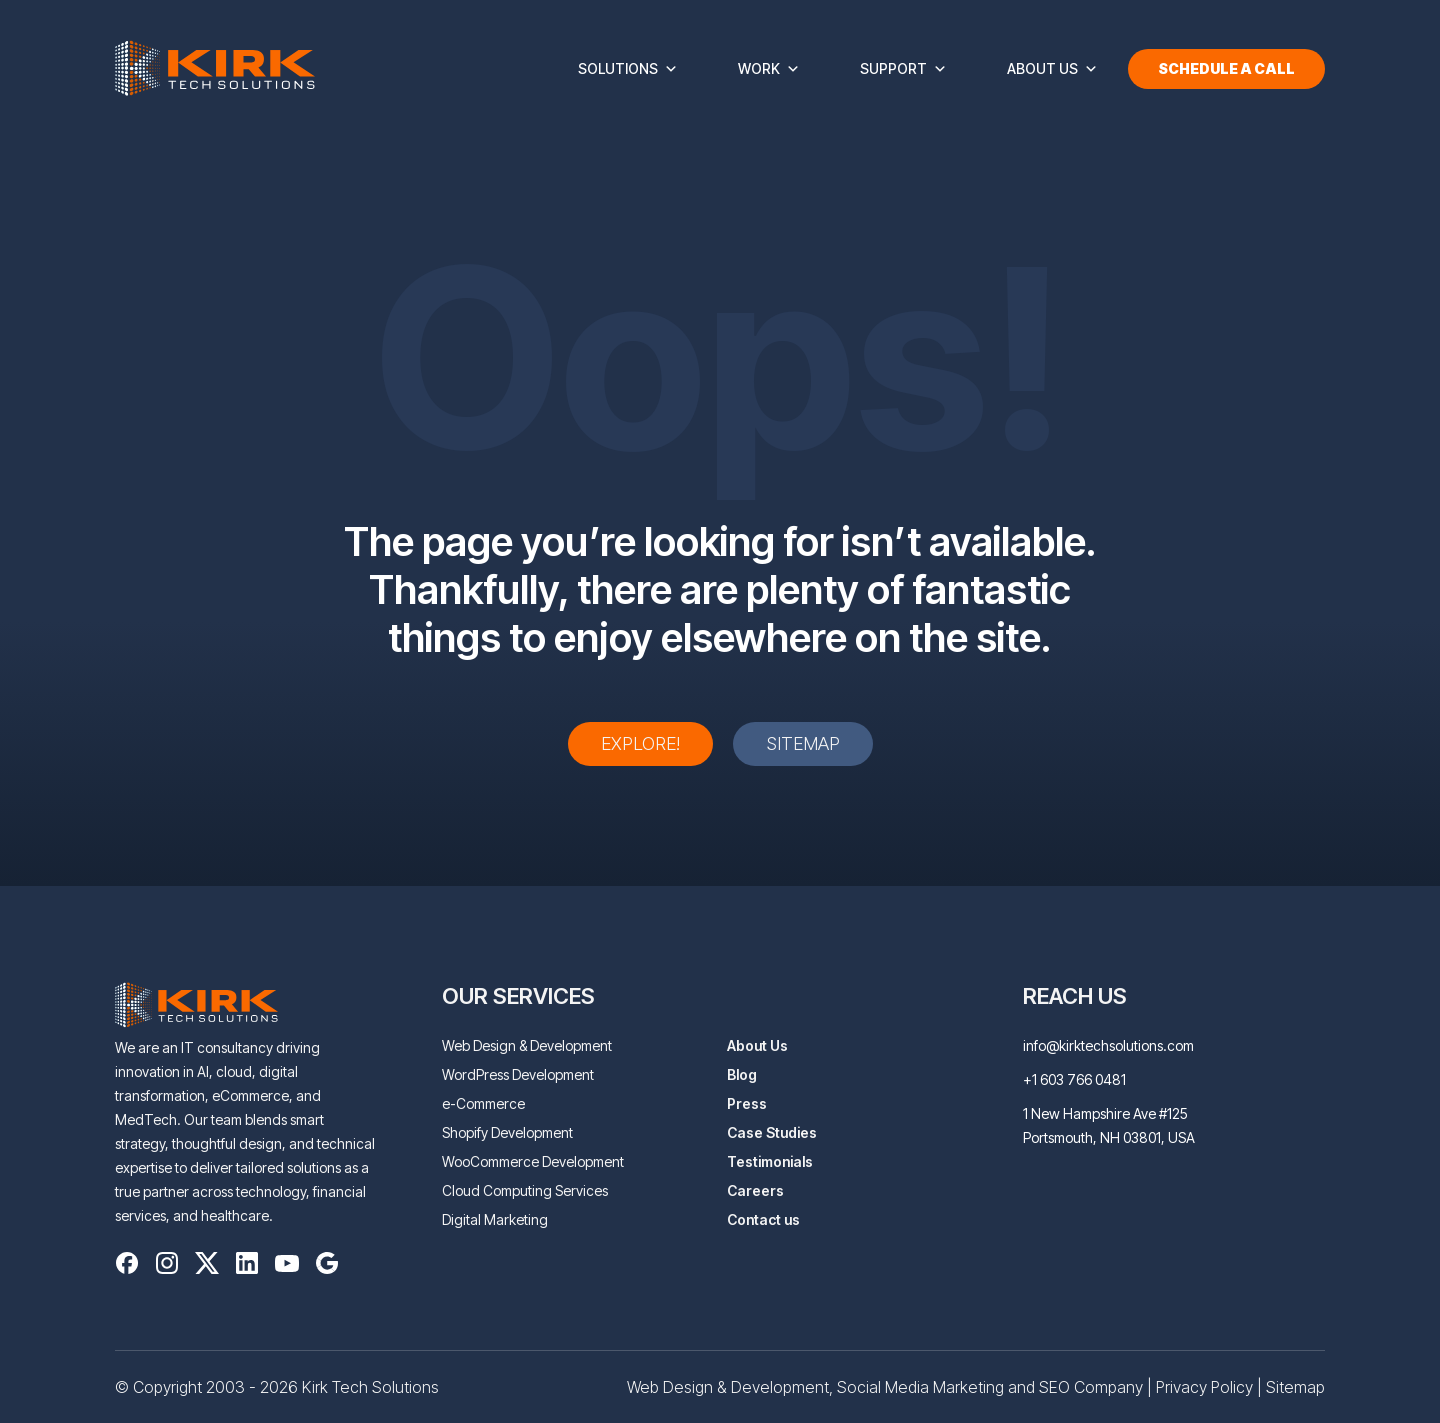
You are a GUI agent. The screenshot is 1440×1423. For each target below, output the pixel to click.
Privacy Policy (1204, 1387)
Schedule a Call (1226, 68)
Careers (755, 1190)
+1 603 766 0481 (1074, 1079)
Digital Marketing (495, 1219)
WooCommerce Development (533, 1161)
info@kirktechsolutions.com (1108, 1045)
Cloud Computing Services (525, 1190)
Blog (742, 1074)
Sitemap (803, 743)
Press (747, 1103)
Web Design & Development (527, 1045)
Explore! (640, 743)
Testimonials (770, 1161)
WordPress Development (518, 1074)
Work (769, 69)
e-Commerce (483, 1103)
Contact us (763, 1219)
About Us (1052, 69)
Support (903, 69)
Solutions (628, 69)
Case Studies (772, 1132)
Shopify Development (507, 1132)
